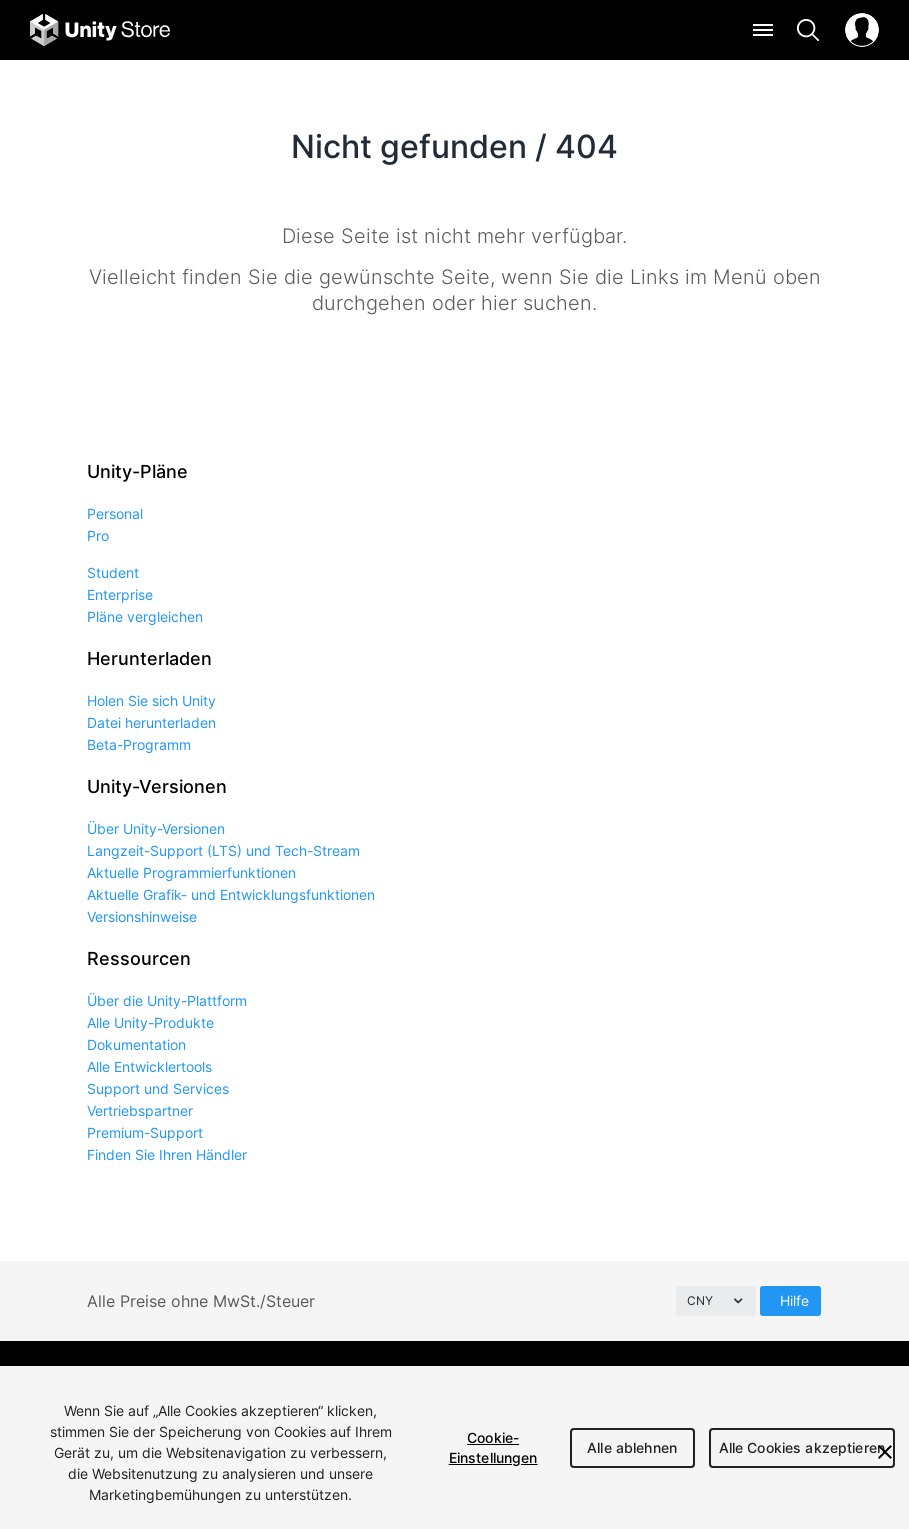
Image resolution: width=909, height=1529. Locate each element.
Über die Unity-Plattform (167, 1000)
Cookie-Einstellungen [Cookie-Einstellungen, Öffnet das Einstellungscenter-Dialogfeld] (493, 1447)
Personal (115, 513)
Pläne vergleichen (145, 616)
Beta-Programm (139, 744)
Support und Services (158, 1088)
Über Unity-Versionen (156, 828)
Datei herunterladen (151, 722)
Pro (98, 535)
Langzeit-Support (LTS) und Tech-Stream (223, 850)
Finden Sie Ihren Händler (167, 1154)
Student (113, 572)
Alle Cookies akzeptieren (802, 1447)
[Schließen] (885, 1452)
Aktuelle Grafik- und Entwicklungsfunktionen (231, 894)
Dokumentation (136, 1044)
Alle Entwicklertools (149, 1066)
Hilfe (794, 1300)
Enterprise (120, 594)
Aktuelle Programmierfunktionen (191, 872)
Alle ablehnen (632, 1447)
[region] (454, 1447)
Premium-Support (145, 1132)
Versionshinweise (142, 916)
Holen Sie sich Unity (151, 700)
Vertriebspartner (140, 1110)
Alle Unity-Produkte (150, 1022)
